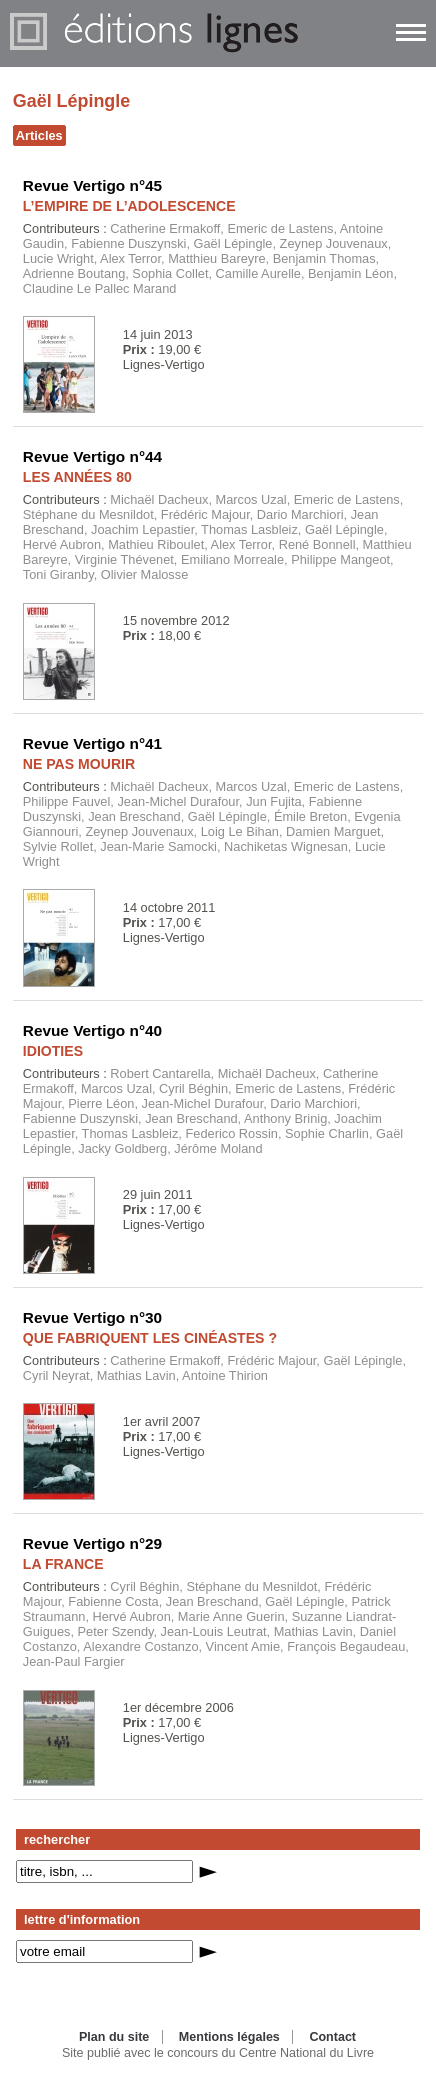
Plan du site (114, 2037)
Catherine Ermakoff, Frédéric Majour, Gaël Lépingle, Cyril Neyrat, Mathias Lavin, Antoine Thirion (214, 1368)
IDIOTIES (53, 1051)
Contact (332, 2037)
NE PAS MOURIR (79, 764)
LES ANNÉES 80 (77, 477)
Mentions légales (229, 2037)
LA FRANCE (63, 1564)
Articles (39, 135)
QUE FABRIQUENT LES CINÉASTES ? (150, 1338)
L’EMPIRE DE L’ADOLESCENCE (129, 206)
